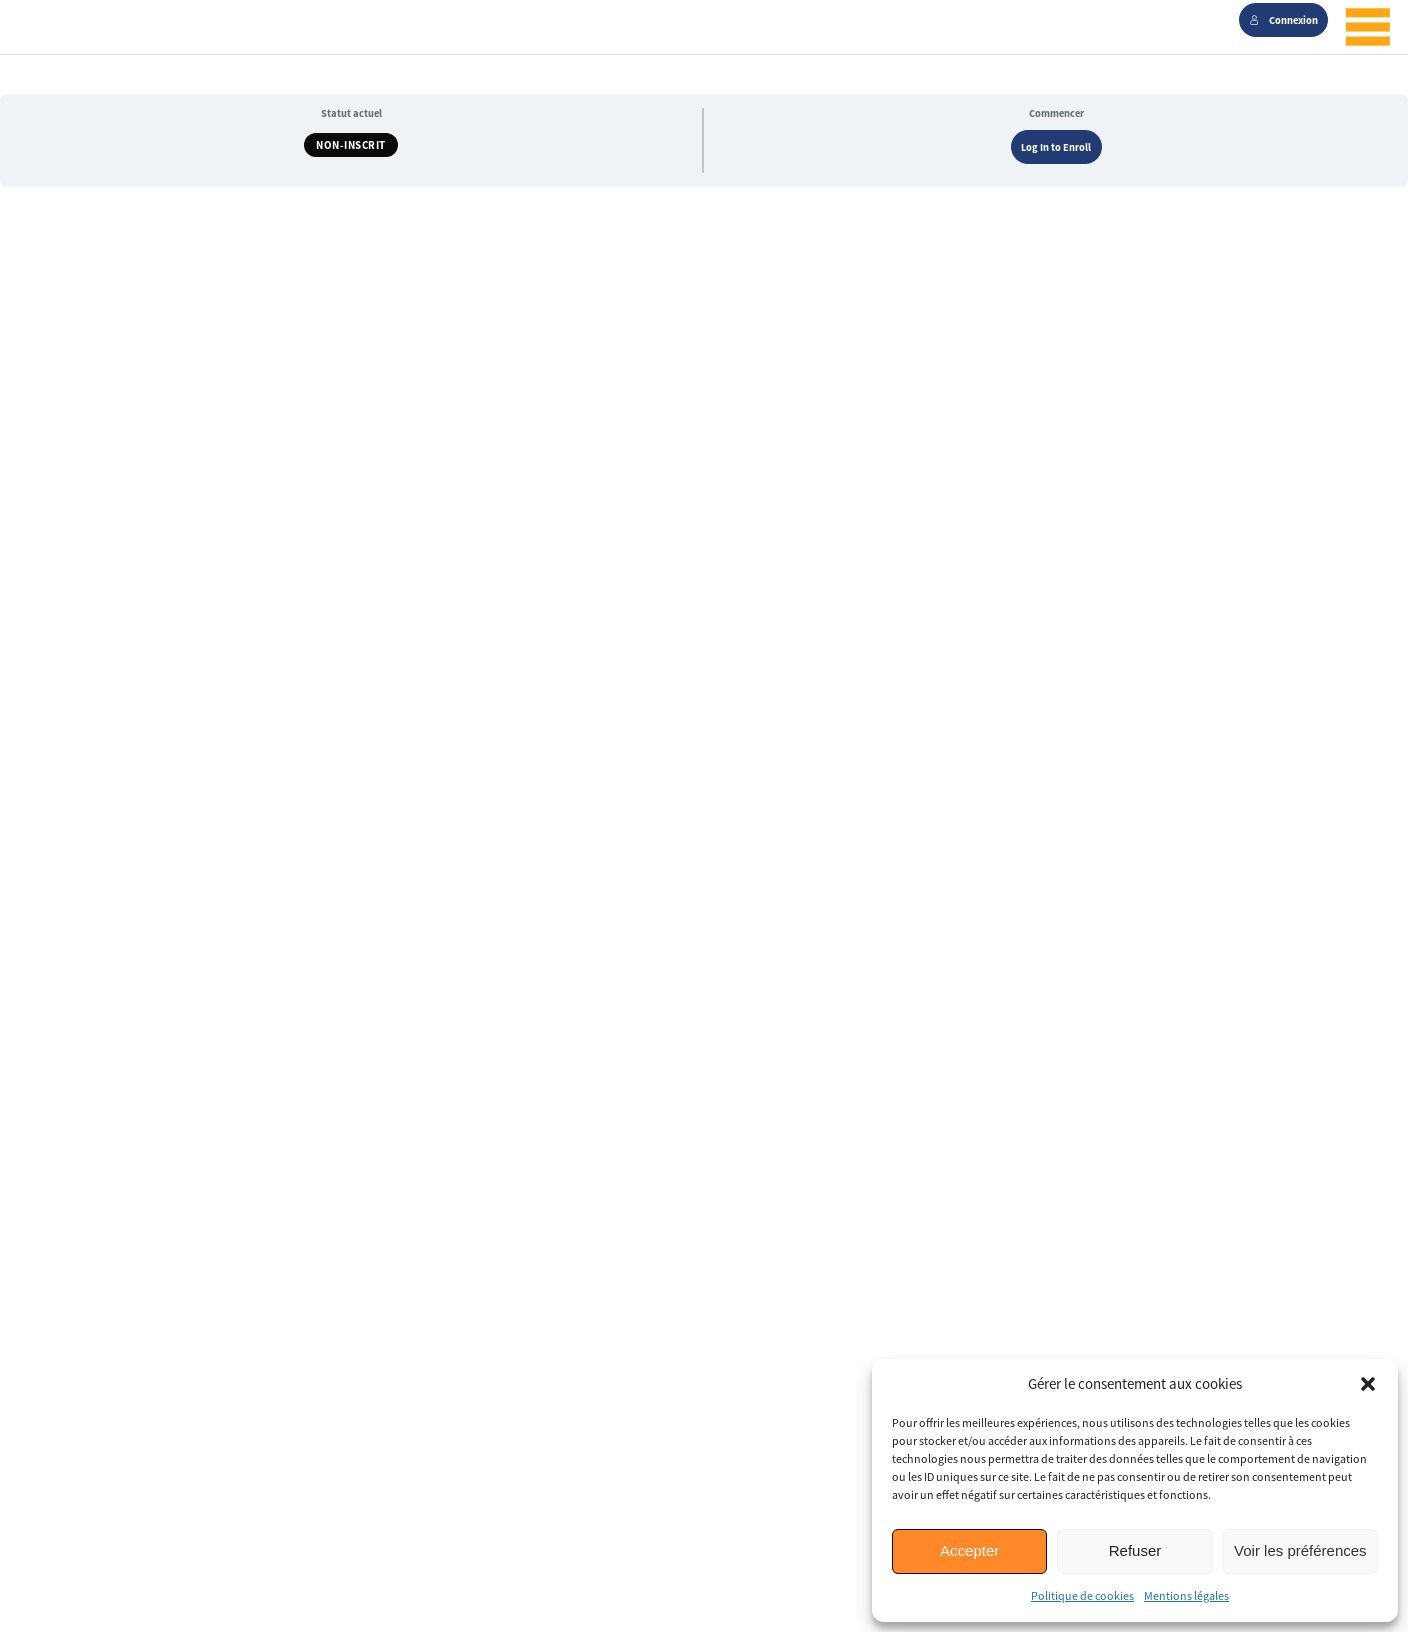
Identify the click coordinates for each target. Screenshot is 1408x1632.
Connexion (1284, 20)
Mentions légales (1186, 1596)
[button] (1368, 1384)
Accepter (969, 1550)
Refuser (1135, 1550)
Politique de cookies (1082, 1596)
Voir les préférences (1300, 1550)
